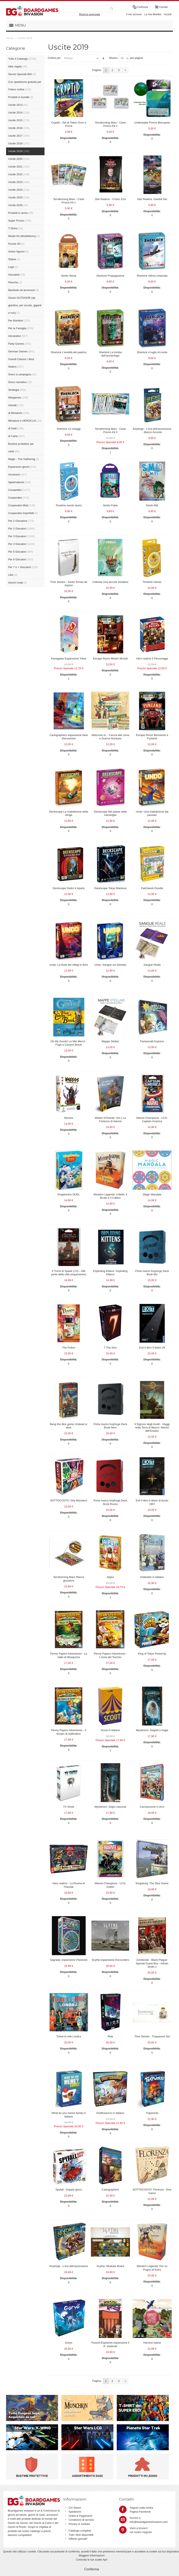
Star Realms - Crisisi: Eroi (110, 199)
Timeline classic (151, 582)
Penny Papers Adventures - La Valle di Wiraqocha (68, 1655)
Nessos (68, 1117)
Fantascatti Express (152, 1041)
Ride (110, 2036)
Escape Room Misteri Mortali (110, 658)
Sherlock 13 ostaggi (69, 428)
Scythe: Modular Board (110, 2266)
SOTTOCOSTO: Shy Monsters (68, 1500)
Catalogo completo (80, 2530)
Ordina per (54, 57)
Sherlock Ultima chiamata (152, 275)
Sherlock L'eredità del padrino (69, 352)
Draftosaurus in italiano (110, 2113)
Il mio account (134, 14)
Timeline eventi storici (69, 505)
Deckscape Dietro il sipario (69, 888)
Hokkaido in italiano (152, 1577)
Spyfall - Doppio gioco (68, 2189)
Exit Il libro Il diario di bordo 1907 (152, 1502)
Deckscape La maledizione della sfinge (68, 813)
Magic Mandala (152, 1194)
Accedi (167, 14)
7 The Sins (110, 1347)
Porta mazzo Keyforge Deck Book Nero (110, 1426)
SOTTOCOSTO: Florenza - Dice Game (152, 2191)
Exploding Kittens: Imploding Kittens (110, 1272)
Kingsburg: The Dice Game (152, 1883)
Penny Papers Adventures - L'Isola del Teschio (110, 1655)
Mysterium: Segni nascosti (110, 1806)
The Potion (68, 1347)
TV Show (68, 1806)
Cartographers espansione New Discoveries (69, 736)
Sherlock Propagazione (110, 275)
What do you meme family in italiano (69, 2114)
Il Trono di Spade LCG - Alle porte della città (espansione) (68, 1272)
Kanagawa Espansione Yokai (68, 658)
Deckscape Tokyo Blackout (110, 888)
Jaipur (110, 1577)
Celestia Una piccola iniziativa (110, 582)
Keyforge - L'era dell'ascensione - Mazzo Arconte (152, 430)
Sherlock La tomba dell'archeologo (110, 354)
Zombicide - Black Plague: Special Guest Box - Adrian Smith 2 (152, 1963)
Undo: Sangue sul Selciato (110, 964)
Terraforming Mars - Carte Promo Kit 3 (110, 430)
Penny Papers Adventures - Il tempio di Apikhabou (68, 1732)
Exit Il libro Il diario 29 (152, 1347)
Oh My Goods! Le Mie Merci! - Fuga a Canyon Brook (69, 1043)
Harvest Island (152, 2342)
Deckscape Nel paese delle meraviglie (110, 813)
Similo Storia (68, 275)
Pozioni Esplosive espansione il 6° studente (110, 2344)
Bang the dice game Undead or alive (69, 1426)
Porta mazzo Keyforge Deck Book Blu (152, 1272)
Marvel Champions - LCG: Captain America (152, 1119)
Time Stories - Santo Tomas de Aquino (68, 583)
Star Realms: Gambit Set (152, 199)
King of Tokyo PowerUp (152, 1653)
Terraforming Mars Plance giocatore (68, 1578)
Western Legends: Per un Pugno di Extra (152, 2268)
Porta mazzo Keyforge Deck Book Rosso (110, 1502)
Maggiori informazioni (92, 2555)
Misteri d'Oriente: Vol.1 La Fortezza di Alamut (110, 1119)
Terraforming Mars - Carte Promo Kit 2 (110, 124)
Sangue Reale (152, 964)
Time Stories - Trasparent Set (152, 2036)
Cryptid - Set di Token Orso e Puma (68, 124)
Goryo (68, 2342)
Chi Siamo (75, 2507)
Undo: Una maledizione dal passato (152, 813)
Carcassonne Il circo (152, 1806)
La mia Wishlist (152, 14)
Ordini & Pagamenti (80, 2515)
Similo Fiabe (110, 505)
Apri (105, 2559)
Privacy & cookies (79, 2524)
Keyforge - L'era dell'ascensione (69, 2266)
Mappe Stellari (110, 1041)
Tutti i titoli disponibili (81, 2534)
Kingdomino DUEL (68, 1194)
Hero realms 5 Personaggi (152, 658)
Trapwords (152, 2113)
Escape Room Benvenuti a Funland (152, 736)
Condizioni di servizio (81, 2519)
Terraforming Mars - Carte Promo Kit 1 (68, 201)
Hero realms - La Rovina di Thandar (68, 1885)
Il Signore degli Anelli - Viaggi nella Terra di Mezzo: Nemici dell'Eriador (152, 1428)
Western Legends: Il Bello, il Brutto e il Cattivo (110, 1196)
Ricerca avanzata (89, 14)
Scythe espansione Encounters (110, 1959)
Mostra (113, 57)
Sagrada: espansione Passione (69, 1959)
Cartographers (110, 2189)
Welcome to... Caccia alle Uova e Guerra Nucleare (110, 736)
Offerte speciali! (78, 2538)
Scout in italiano (110, 1730)
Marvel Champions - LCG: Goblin (110, 1885)
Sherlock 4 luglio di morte (152, 352)
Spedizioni (75, 2511)
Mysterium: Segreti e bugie (152, 1730)
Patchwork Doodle (152, 888)
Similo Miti (152, 505)
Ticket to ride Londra (68, 2036)
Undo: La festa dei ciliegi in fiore (69, 964)
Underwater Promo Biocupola (152, 122)
